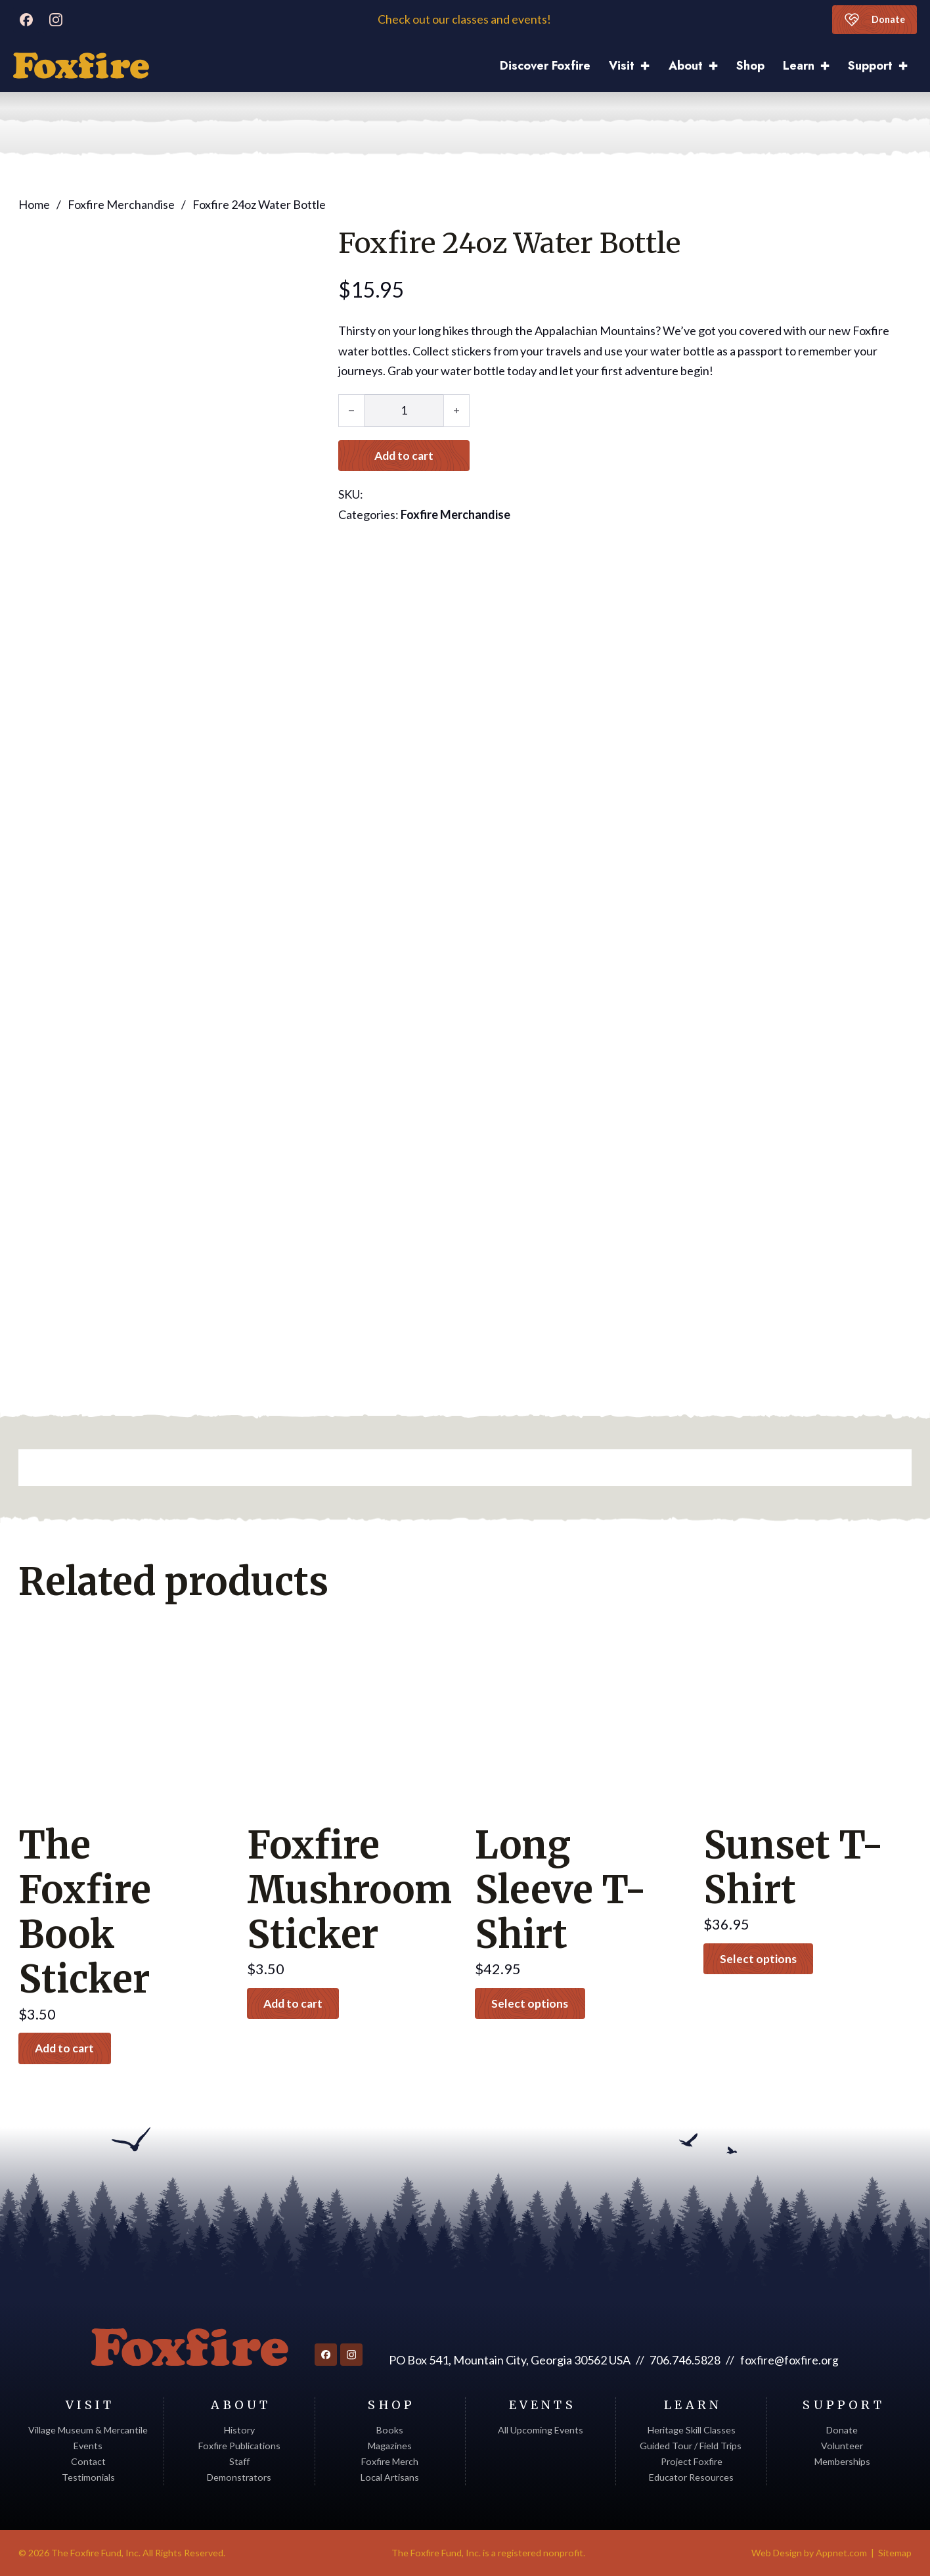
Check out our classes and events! (465, 19)
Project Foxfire (691, 2461)
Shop (750, 65)
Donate (873, 20)
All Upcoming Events (540, 2429)
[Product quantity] (404, 410)
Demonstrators (239, 2477)
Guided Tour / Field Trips (691, 2445)
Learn (798, 65)
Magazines (390, 2445)
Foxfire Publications (239, 2445)
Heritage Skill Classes (692, 2429)
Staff (239, 2461)
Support (870, 65)
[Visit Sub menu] (649, 66)
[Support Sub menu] (907, 66)
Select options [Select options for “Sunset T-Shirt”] (760, 1958)
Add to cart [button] (68, 2048)
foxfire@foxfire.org (789, 2360)
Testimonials (88, 2477)
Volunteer (842, 2445)
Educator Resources (691, 2477)
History (239, 2429)
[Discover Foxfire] (81, 66)
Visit (621, 65)
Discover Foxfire (545, 65)
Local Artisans (390, 2477)
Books (389, 2429)
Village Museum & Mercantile (88, 2429)
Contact (88, 2461)
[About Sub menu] (718, 66)
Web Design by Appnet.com (809, 2552)
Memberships (842, 2461)
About (686, 65)
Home (34, 204)
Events (88, 2445)
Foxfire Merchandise (121, 204)
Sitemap (895, 2552)
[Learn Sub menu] (829, 66)
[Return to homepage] (189, 2347)
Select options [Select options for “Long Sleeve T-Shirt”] (532, 2003)
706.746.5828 (684, 2360)
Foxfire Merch (389, 2461)
